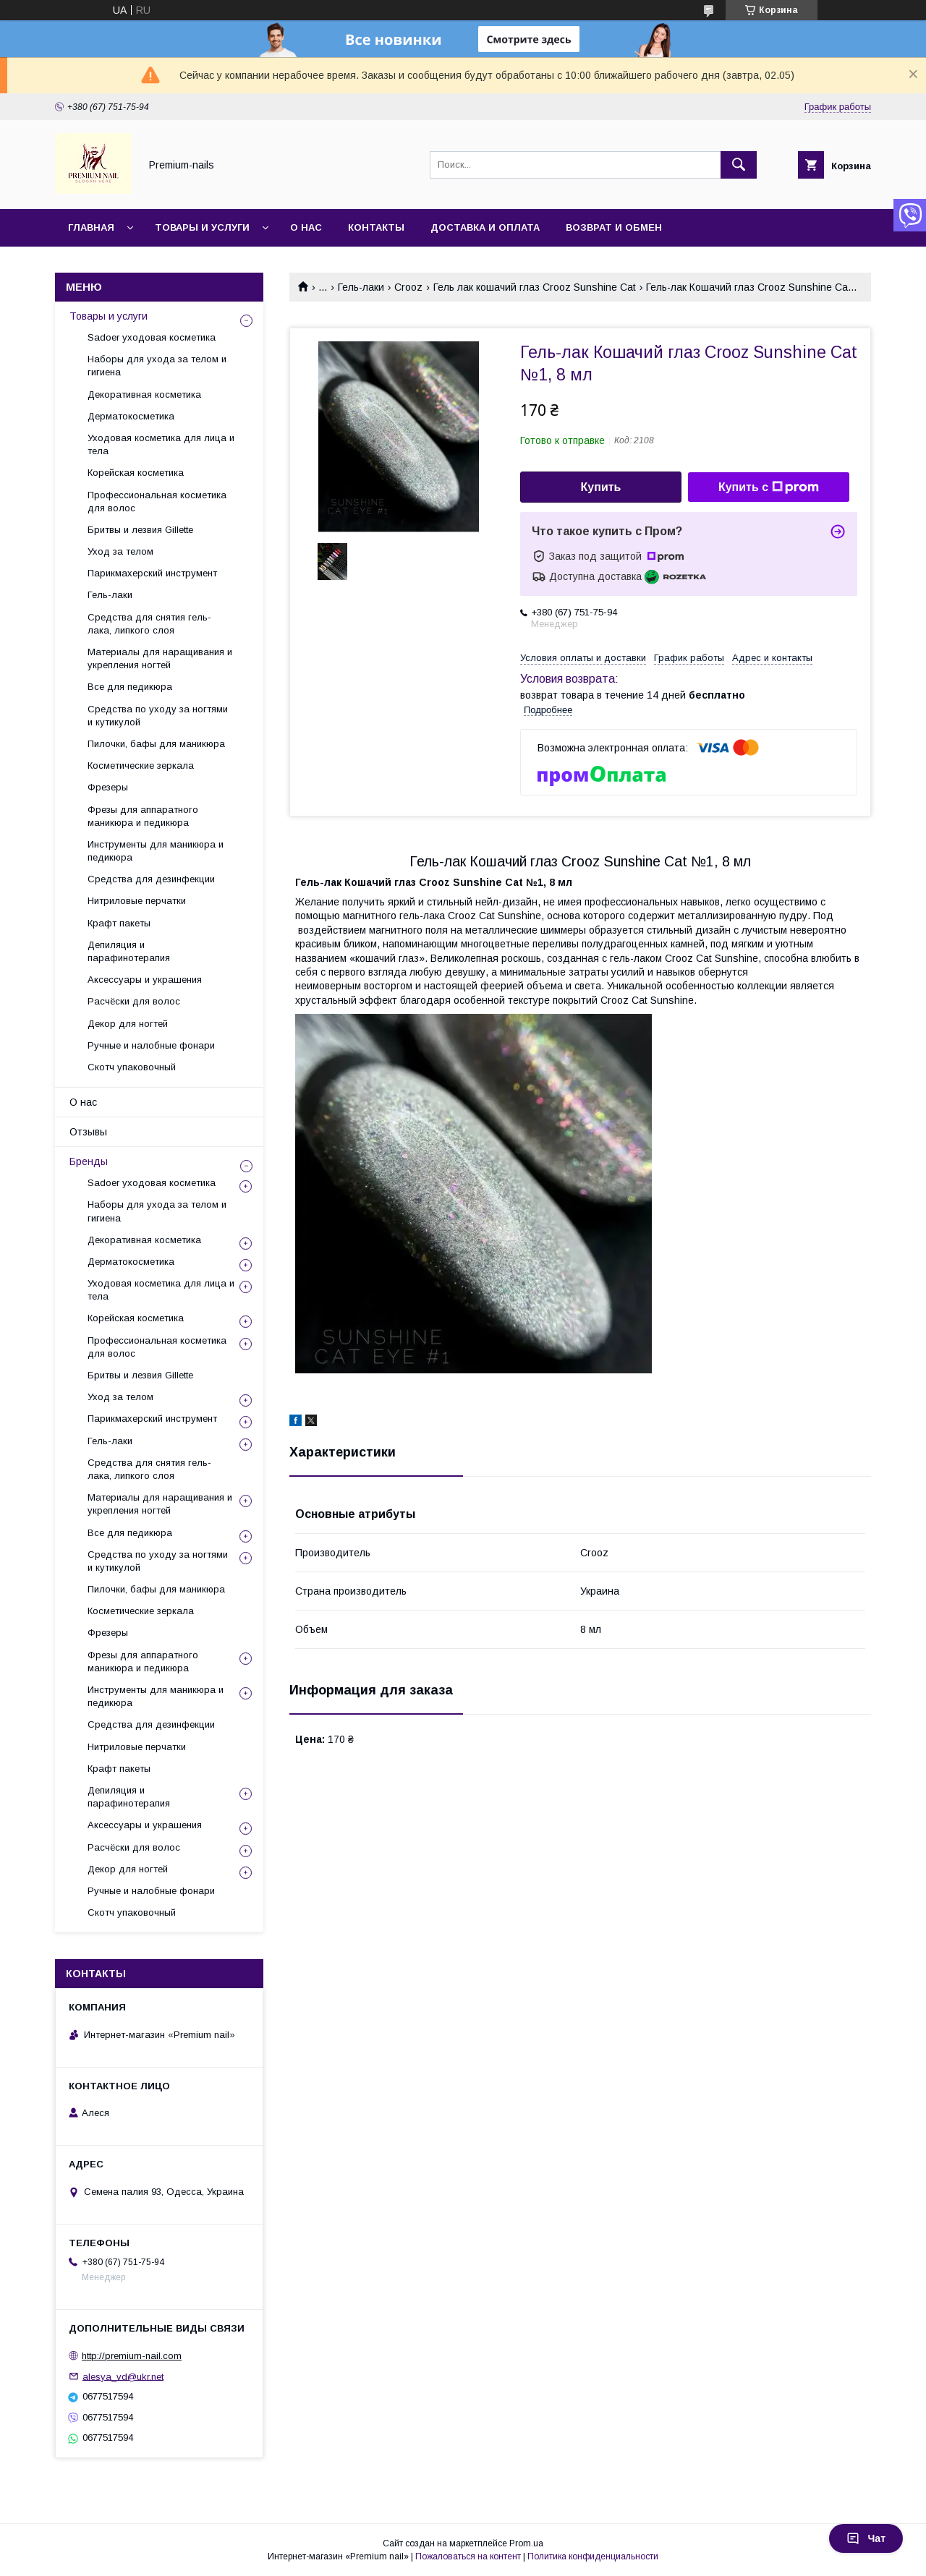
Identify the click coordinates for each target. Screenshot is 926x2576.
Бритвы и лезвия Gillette (140, 529)
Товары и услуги (202, 227)
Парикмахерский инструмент (152, 573)
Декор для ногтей (128, 1023)
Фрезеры (108, 787)
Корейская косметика (136, 472)
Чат (865, 2538)
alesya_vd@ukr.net (122, 2376)
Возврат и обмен (614, 227)
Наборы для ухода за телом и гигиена (157, 366)
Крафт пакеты (119, 923)
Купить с (768, 487)
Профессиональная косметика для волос (157, 501)
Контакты (376, 227)
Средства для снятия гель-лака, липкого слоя (149, 624)
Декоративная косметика (144, 394)
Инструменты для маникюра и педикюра (156, 851)
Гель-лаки (361, 287)
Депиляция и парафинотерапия (129, 951)
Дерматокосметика (131, 416)
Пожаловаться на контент (468, 2556)
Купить (601, 487)
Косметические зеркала (141, 765)
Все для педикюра (130, 686)
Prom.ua (526, 2543)
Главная (91, 227)
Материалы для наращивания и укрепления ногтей (160, 658)
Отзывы (88, 1132)
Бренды (88, 1161)
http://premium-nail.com (132, 2355)
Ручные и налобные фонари (151, 1045)
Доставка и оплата (485, 227)
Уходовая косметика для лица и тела (161, 444)
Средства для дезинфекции (151, 879)
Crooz (408, 287)
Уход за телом (120, 551)
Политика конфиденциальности (592, 2556)
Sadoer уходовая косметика (152, 337)
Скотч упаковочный (132, 1067)
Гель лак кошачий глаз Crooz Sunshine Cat (534, 287)
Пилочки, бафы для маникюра (156, 743)
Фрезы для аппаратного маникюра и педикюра (143, 816)
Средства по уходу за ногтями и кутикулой (158, 716)
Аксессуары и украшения (145, 979)
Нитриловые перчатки (137, 900)
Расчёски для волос (134, 1001)
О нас (306, 227)
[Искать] (739, 165)
